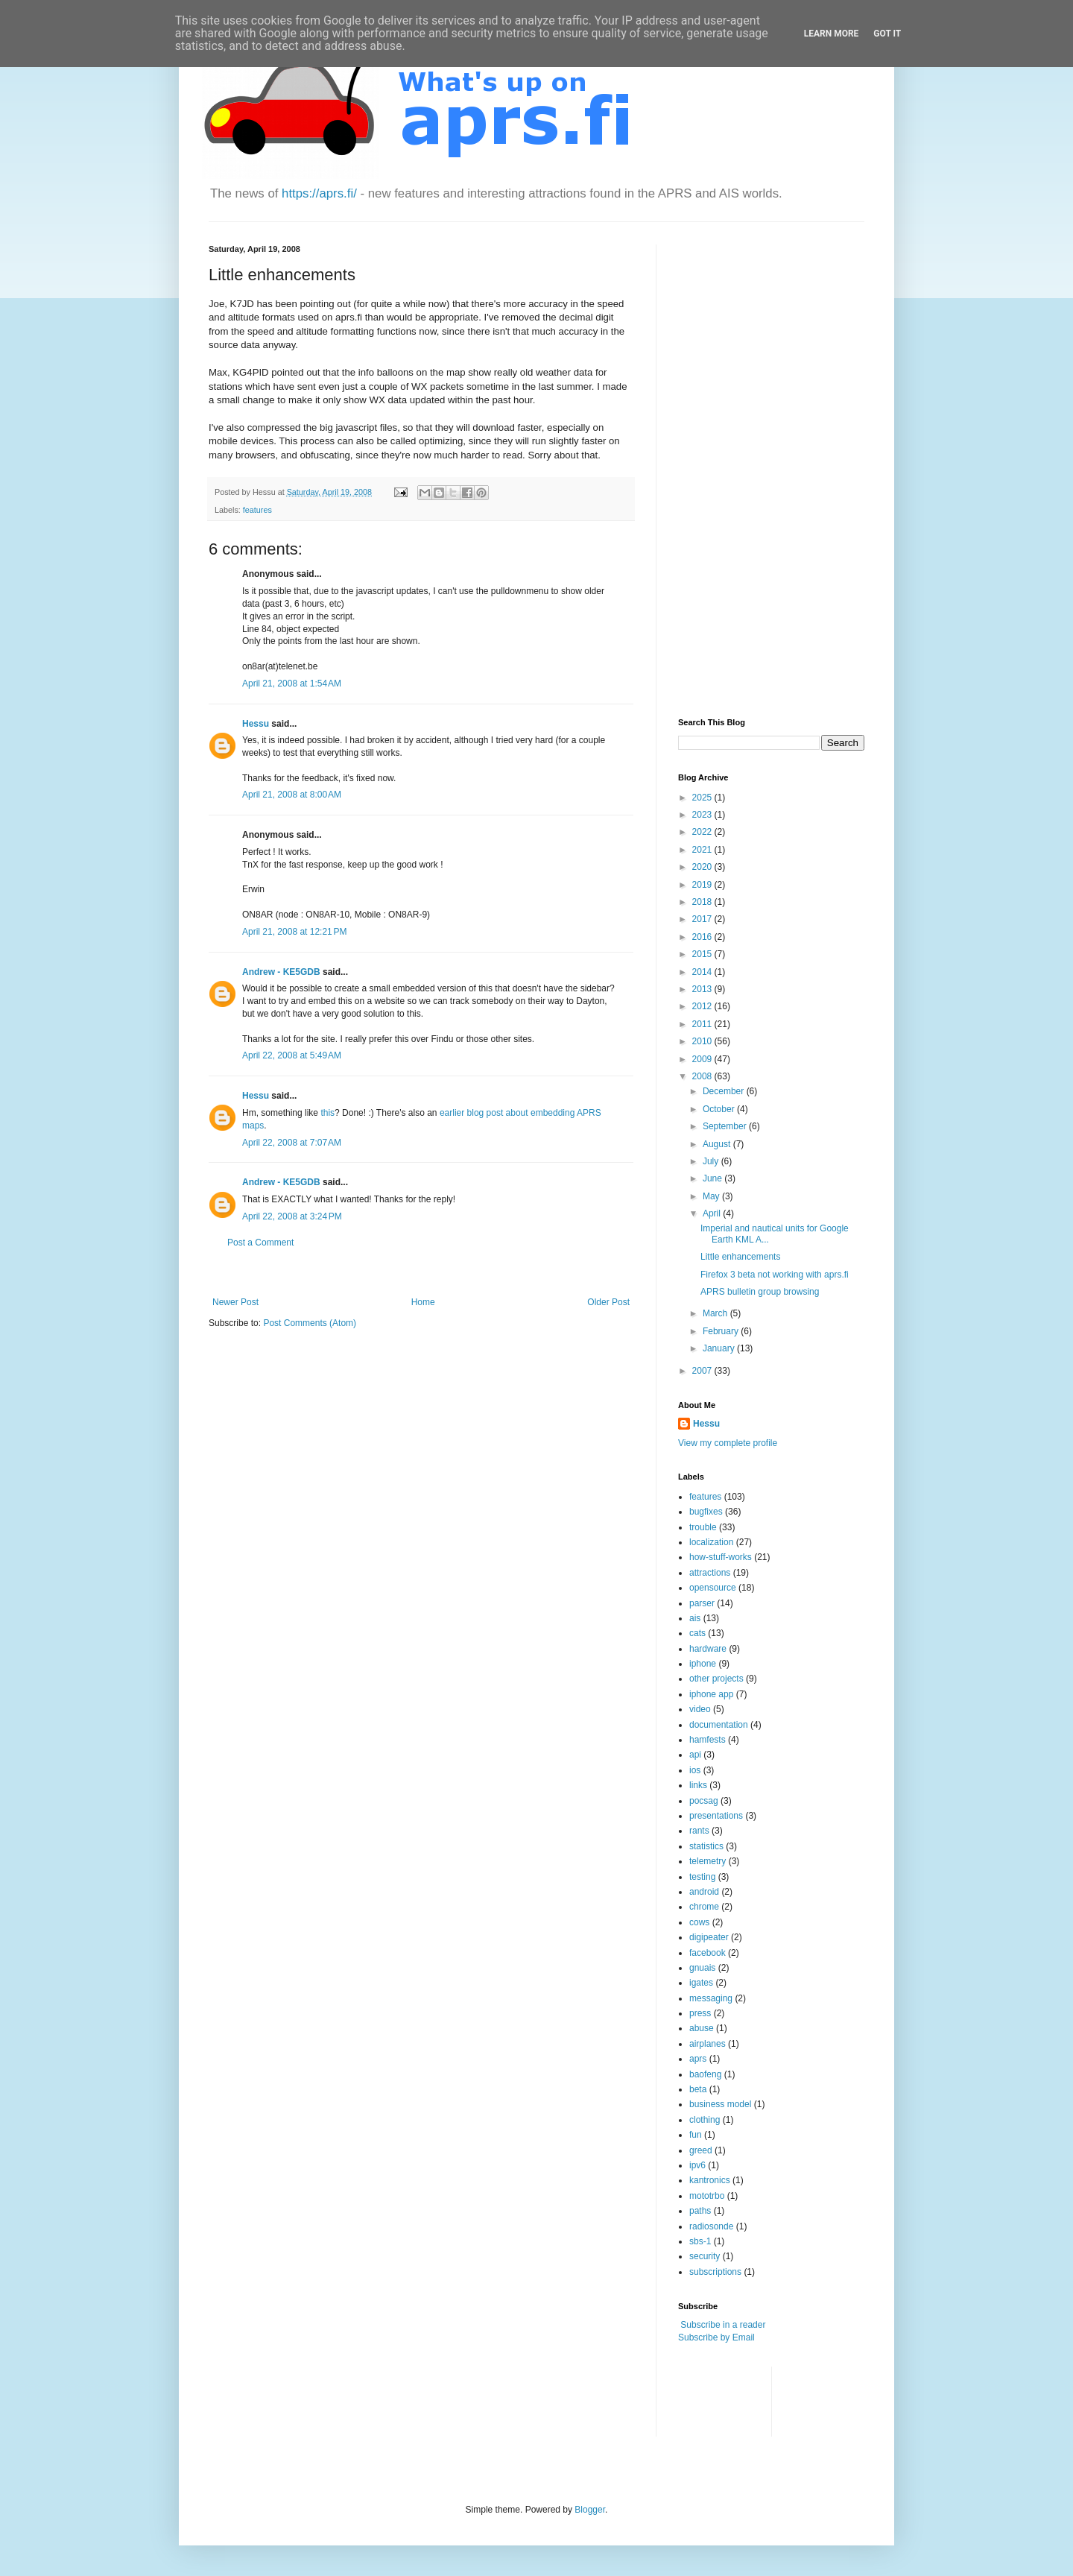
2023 (703, 814)
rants (699, 1830)
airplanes (707, 2044)
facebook (707, 1953)
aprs (697, 2058)
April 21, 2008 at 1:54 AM (291, 683)
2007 (703, 1371)
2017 (703, 919)
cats (697, 1633)
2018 (703, 902)
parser (702, 1603)
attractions (709, 1573)
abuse (701, 2028)
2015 (703, 954)
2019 (703, 885)
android (704, 1892)
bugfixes (706, 1511)
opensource (712, 1587)
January (720, 1348)
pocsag (703, 1801)
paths (700, 2211)
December (725, 1091)
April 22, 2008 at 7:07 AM (291, 1142)
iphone (702, 1663)
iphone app (711, 1694)
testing (702, 1877)
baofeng (705, 2074)
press (700, 2013)
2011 (703, 1024)
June (713, 1178)
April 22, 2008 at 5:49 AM (291, 1055)
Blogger (590, 2509)
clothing (704, 2120)
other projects (716, 1678)
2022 (703, 832)
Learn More (831, 33)
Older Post (608, 1302)
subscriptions (715, 2272)
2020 (703, 867)
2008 (703, 1076)
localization (711, 1542)
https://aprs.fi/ (319, 193)
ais (694, 1618)
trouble (703, 1527)
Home (423, 1302)
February (722, 1331)
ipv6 (697, 2165)
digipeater (709, 1937)
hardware (708, 1649)
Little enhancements (740, 1256)
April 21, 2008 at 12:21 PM (294, 931)
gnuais (702, 1968)
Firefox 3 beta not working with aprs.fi (774, 1274)
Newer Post (235, 1302)
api (695, 1754)
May (712, 1196)
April (713, 1213)
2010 (703, 1041)
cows (699, 1922)
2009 (703, 1059)
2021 (703, 850)
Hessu (255, 724)
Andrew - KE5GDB (281, 972)
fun (695, 2135)
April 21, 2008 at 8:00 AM (291, 794)
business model (720, 2104)
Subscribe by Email (716, 2337)
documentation (718, 1725)
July (712, 1161)
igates (701, 1982)
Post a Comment (260, 1242)
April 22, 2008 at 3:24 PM (292, 1216)
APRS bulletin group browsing (759, 1292)
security (704, 2256)
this (327, 1113)
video (700, 1709)
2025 (703, 797)
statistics (706, 1846)
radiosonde (711, 2226)
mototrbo (706, 2196)
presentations (716, 1816)
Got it (887, 33)
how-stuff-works (720, 1557)
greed (700, 2150)
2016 (703, 937)
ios (694, 1770)
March (716, 1313)
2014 (703, 972)
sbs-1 (700, 2241)
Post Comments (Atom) (309, 1323)
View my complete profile (727, 1443)
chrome (704, 1906)
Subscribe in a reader (722, 2325)
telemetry (707, 1861)
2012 (703, 1006)
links (698, 1785)
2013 (703, 989)
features (257, 509)
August (718, 1144)
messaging (710, 1998)
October (720, 1109)
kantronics (709, 2180)
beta (697, 2089)
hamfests (707, 1739)
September (726, 1126)
